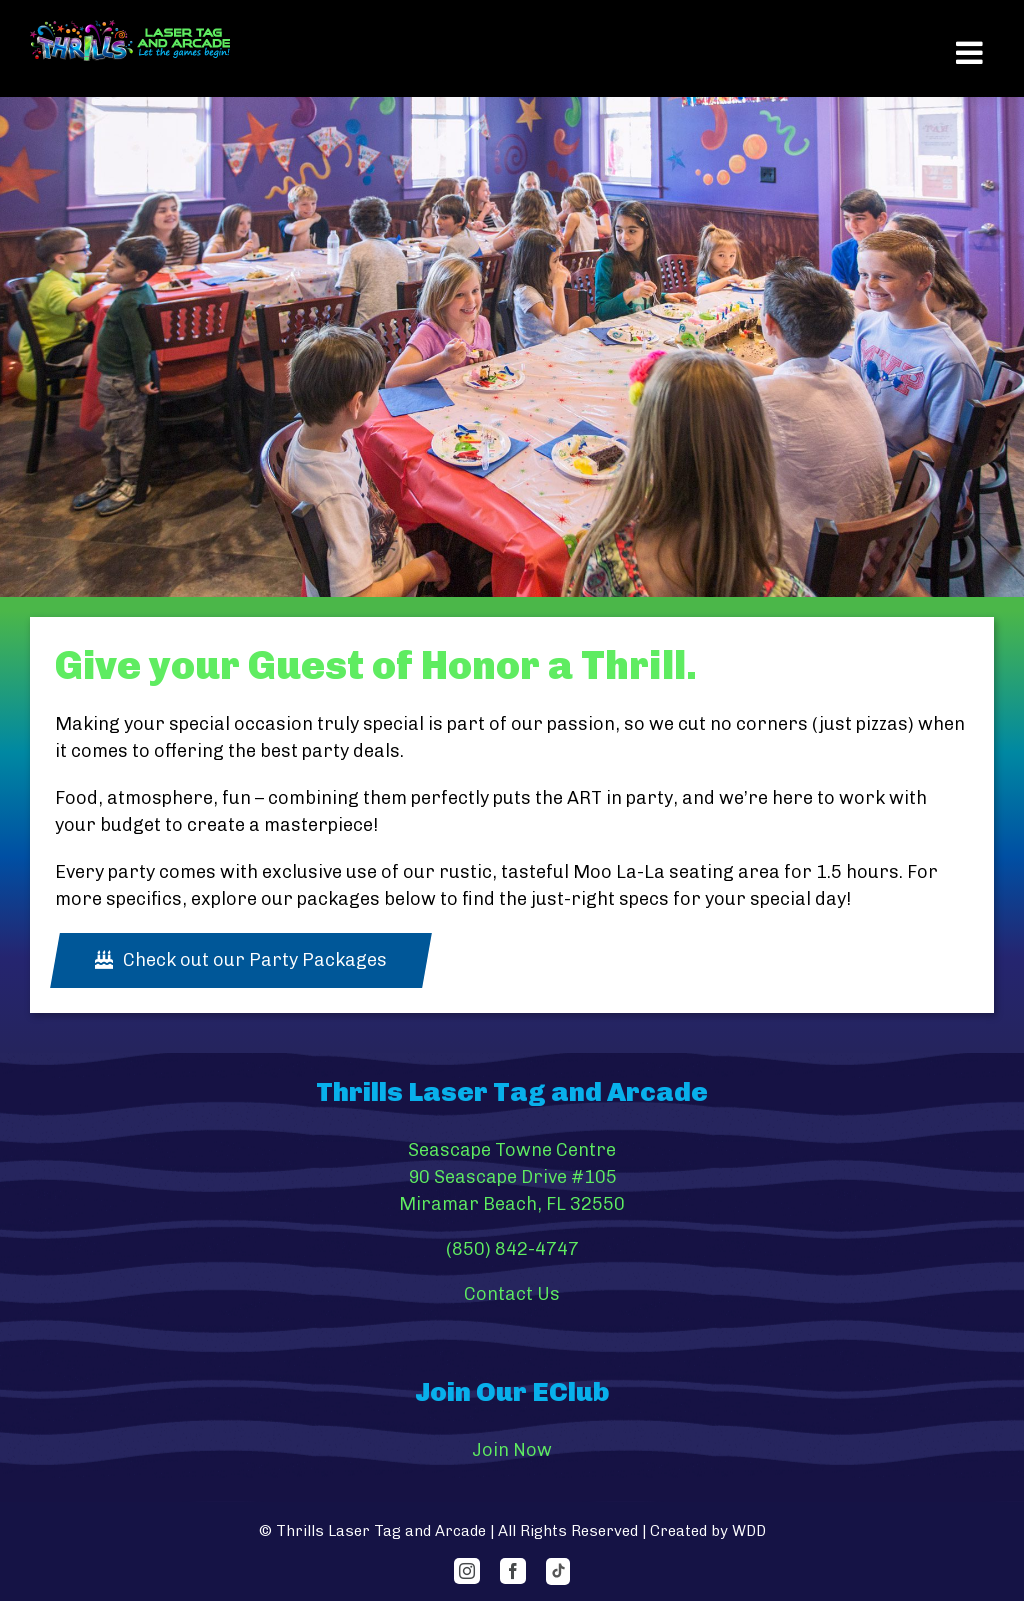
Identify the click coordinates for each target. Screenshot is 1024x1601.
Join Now (512, 1450)
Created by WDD (708, 1531)
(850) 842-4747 (512, 1249)
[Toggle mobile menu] (969, 53)
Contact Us (512, 1294)
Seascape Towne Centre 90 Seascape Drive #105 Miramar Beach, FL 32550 (512, 1177)
